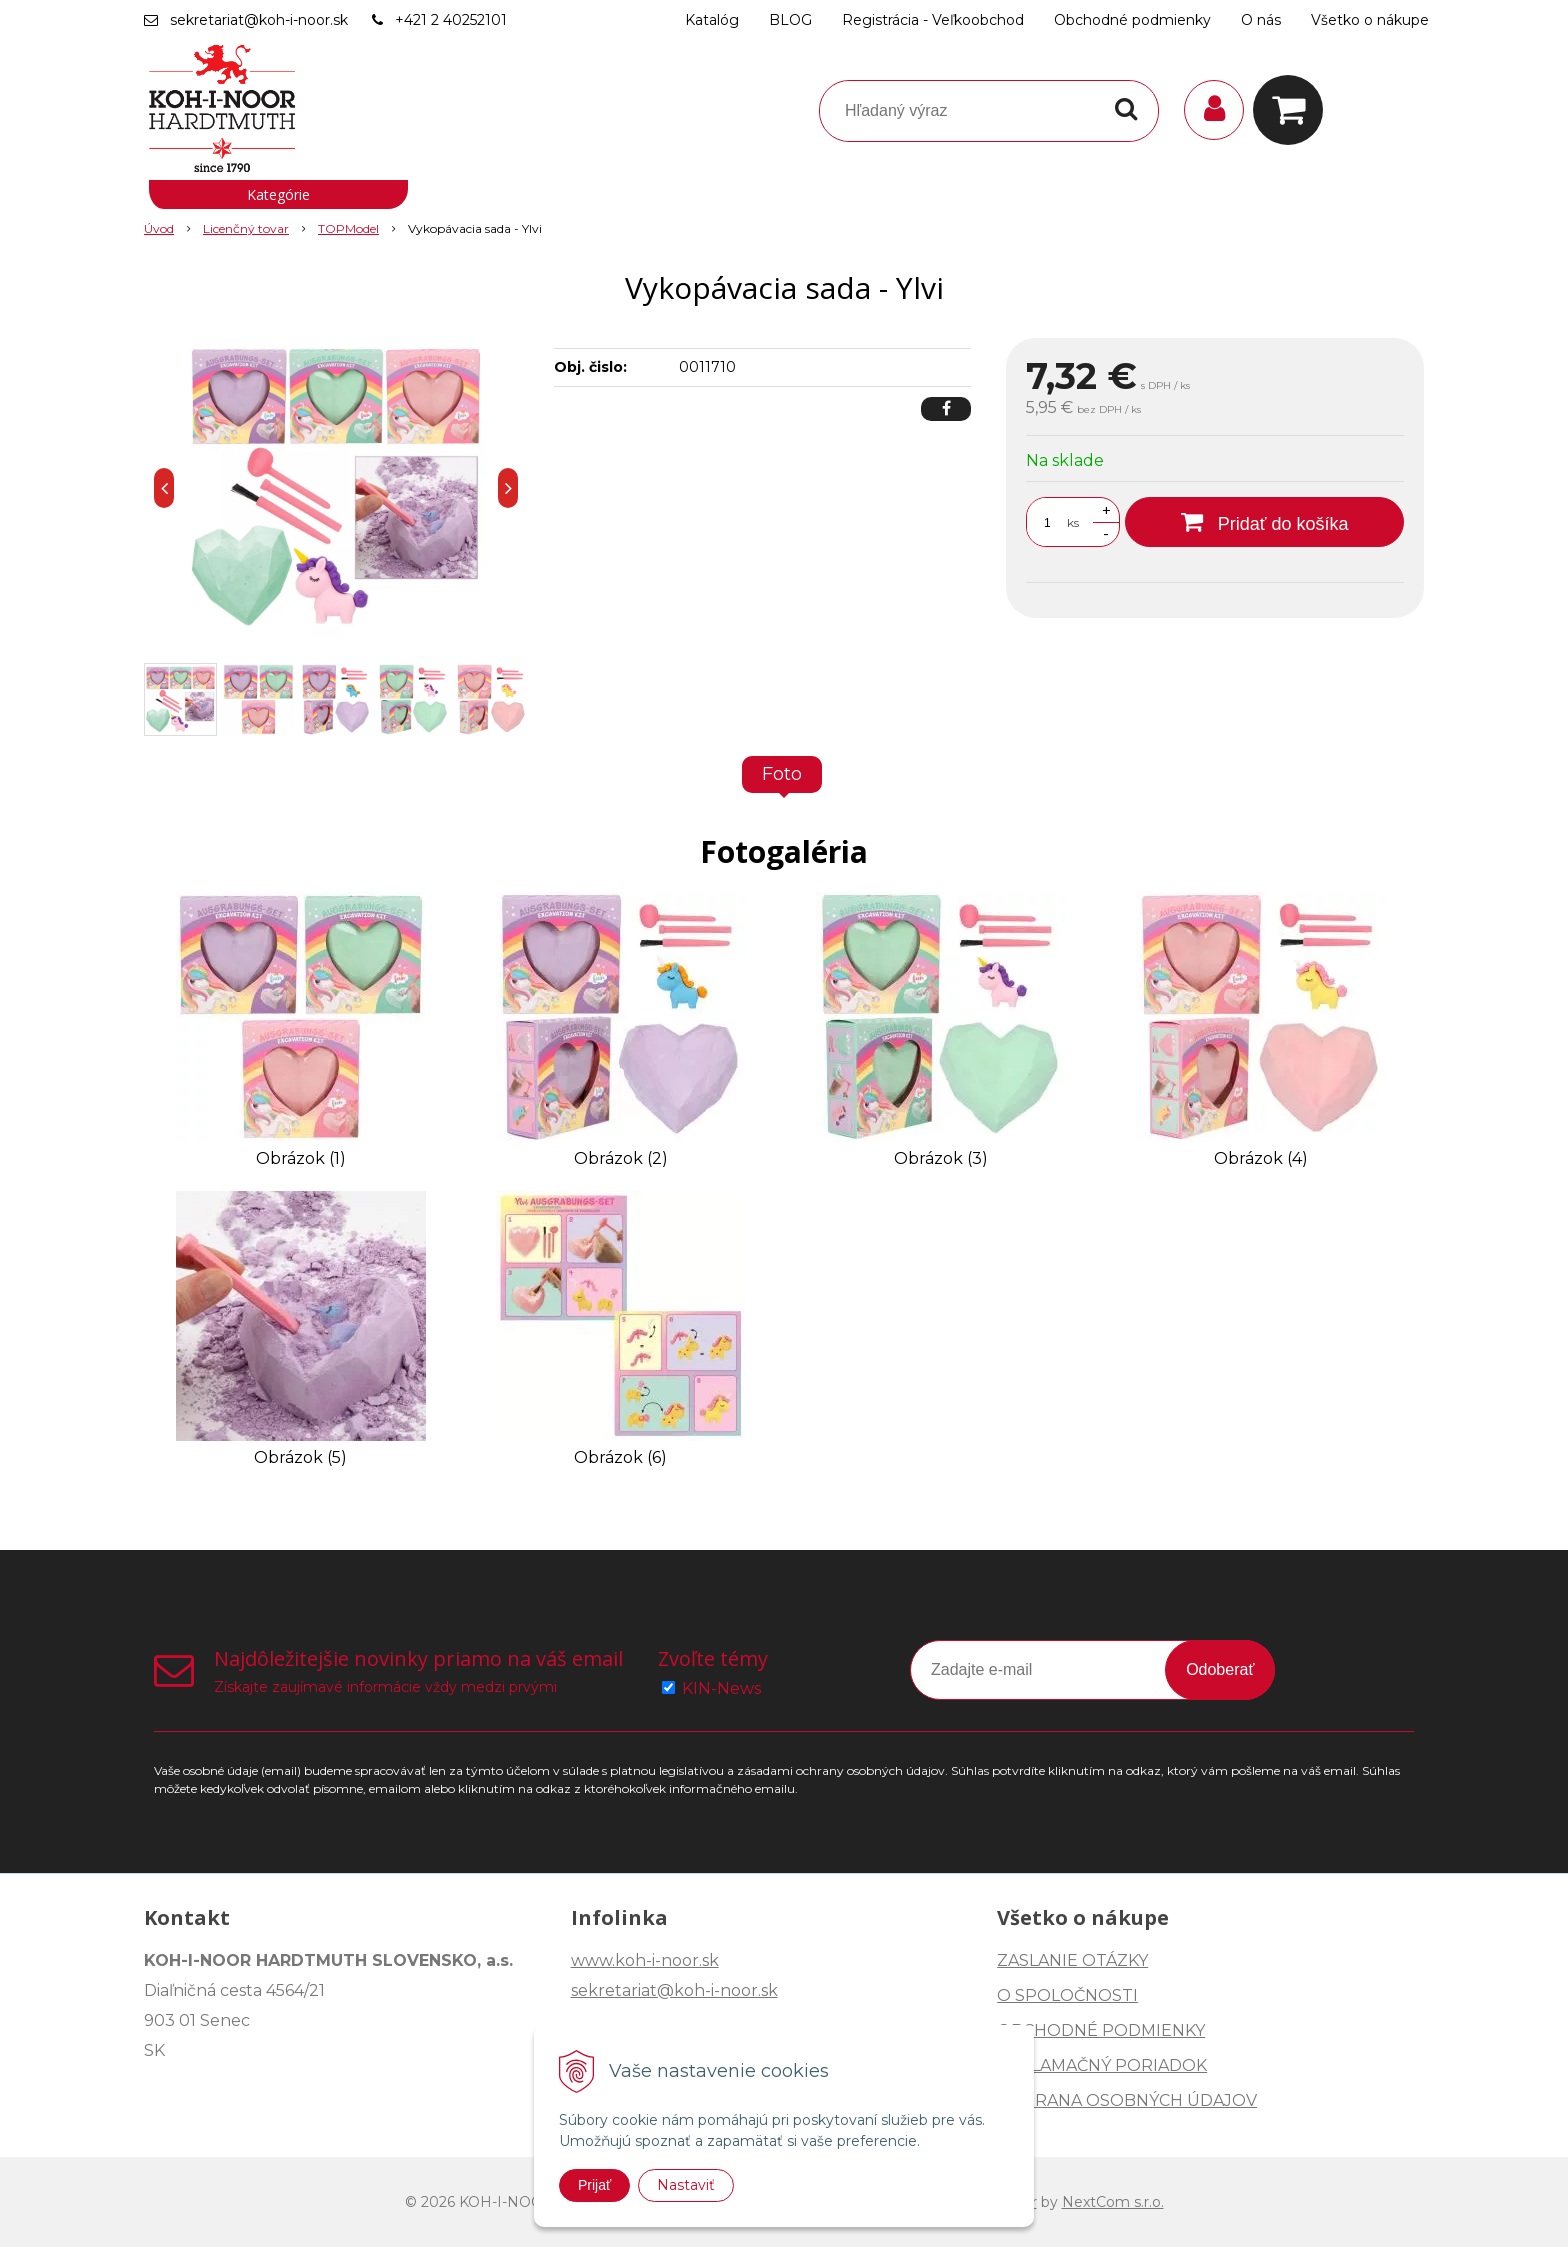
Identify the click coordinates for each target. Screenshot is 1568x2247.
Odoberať (1220, 1669)
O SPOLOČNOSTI (1067, 1995)
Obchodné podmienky (1132, 20)
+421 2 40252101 (451, 20)
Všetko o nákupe (1370, 20)
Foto (782, 774)
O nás (1261, 20)
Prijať (594, 2185)
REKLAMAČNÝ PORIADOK (1102, 2065)
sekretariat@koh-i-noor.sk (259, 20)
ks (1073, 522)
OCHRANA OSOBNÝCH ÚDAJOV (1127, 2100)
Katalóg (712, 20)
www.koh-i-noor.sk (645, 1960)
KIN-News (721, 1688)
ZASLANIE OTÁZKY (1072, 1960)
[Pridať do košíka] (1264, 522)
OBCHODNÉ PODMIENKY (1101, 2030)
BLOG (790, 20)
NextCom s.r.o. (1113, 2202)
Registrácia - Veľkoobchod (933, 20)
